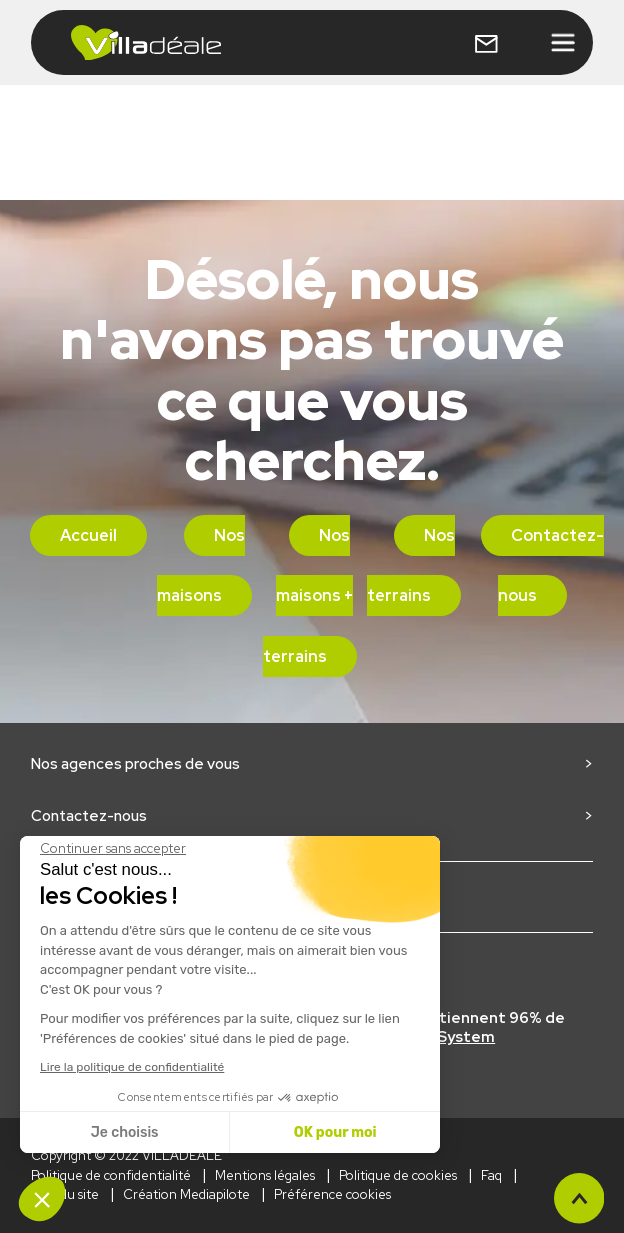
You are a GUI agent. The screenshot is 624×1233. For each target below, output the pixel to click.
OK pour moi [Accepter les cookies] (335, 1132)
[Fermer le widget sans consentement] (113, 849)
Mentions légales (265, 1175)
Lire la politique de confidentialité (132, 1067)
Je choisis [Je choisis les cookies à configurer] (125, 1132)
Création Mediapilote (186, 1194)
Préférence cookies (332, 1194)
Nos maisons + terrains (308, 596)
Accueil (88, 535)
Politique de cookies (398, 1175)
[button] (42, 1199)
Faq (491, 1175)
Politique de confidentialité (111, 1175)
